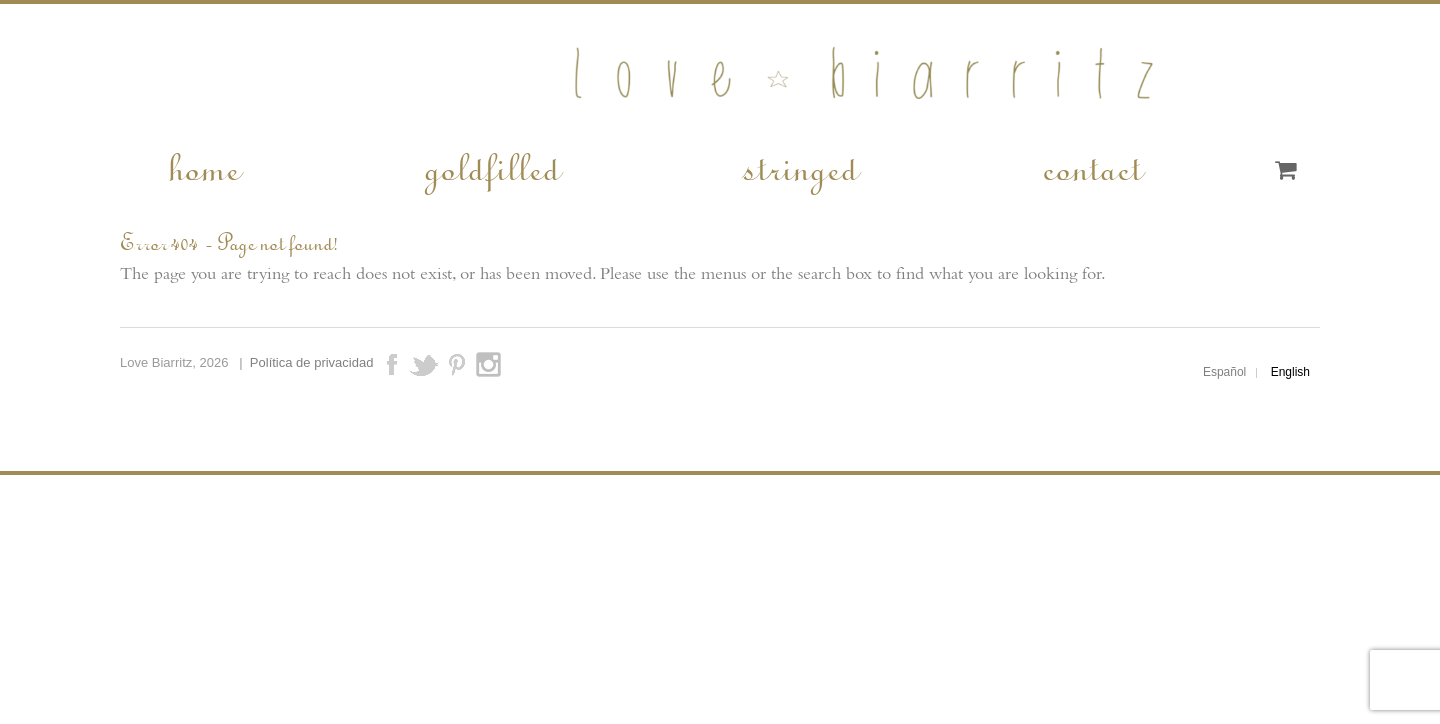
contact (1091, 166)
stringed (799, 166)
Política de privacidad (312, 362)
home (203, 166)
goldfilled (491, 166)
